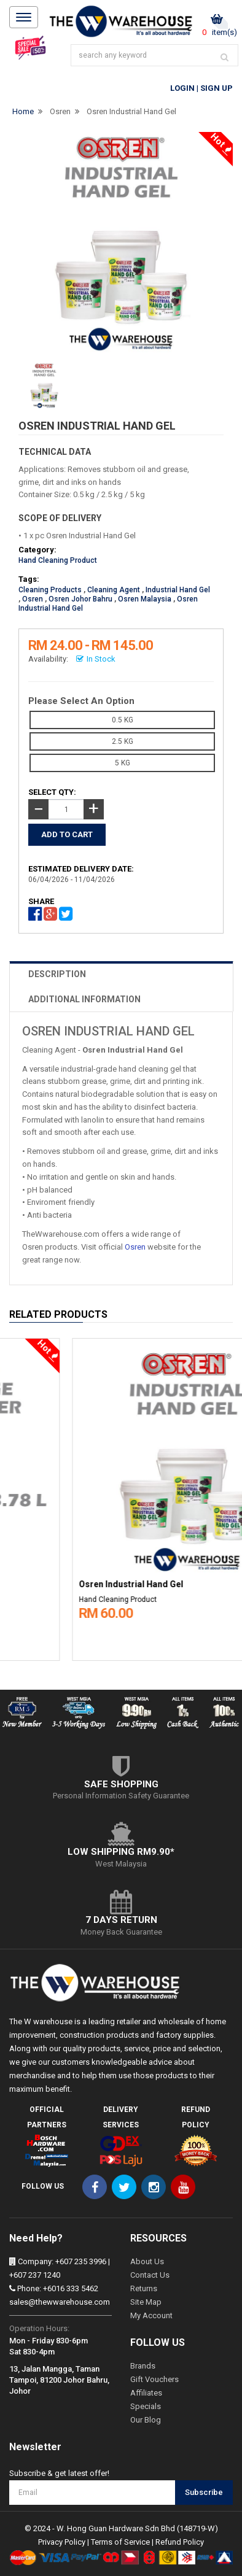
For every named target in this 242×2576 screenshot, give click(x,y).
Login (182, 88)
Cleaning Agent (113, 590)
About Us (147, 2261)
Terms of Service (120, 2542)
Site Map (146, 2302)
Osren (60, 111)
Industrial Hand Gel (178, 590)
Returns (143, 2288)
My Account (151, 2315)
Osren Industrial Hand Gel (131, 111)
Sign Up (216, 88)
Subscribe (204, 2492)
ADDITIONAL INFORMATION (84, 999)
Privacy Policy (61, 2542)
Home (23, 111)
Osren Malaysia (144, 599)
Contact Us (150, 2275)
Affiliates (146, 2392)
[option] (121, 1496)
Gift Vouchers (154, 2379)
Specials (145, 2406)
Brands (142, 2365)
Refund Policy (179, 2542)
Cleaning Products (50, 590)
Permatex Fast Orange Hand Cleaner (87, 1584)
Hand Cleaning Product (57, 560)
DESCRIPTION (57, 974)
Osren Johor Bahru (80, 599)
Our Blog (145, 2419)
